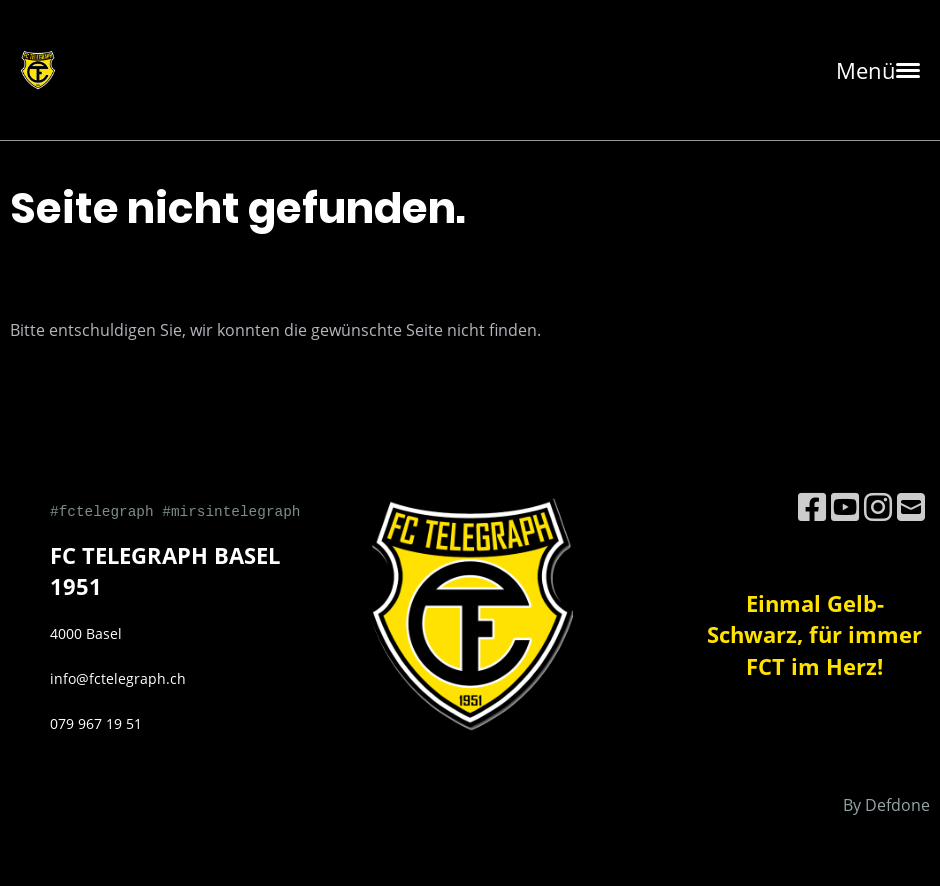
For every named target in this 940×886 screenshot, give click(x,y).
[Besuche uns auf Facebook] (812, 506)
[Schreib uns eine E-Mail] (911, 506)
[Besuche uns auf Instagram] (878, 506)
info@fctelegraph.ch (118, 678)
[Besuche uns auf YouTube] (845, 506)
